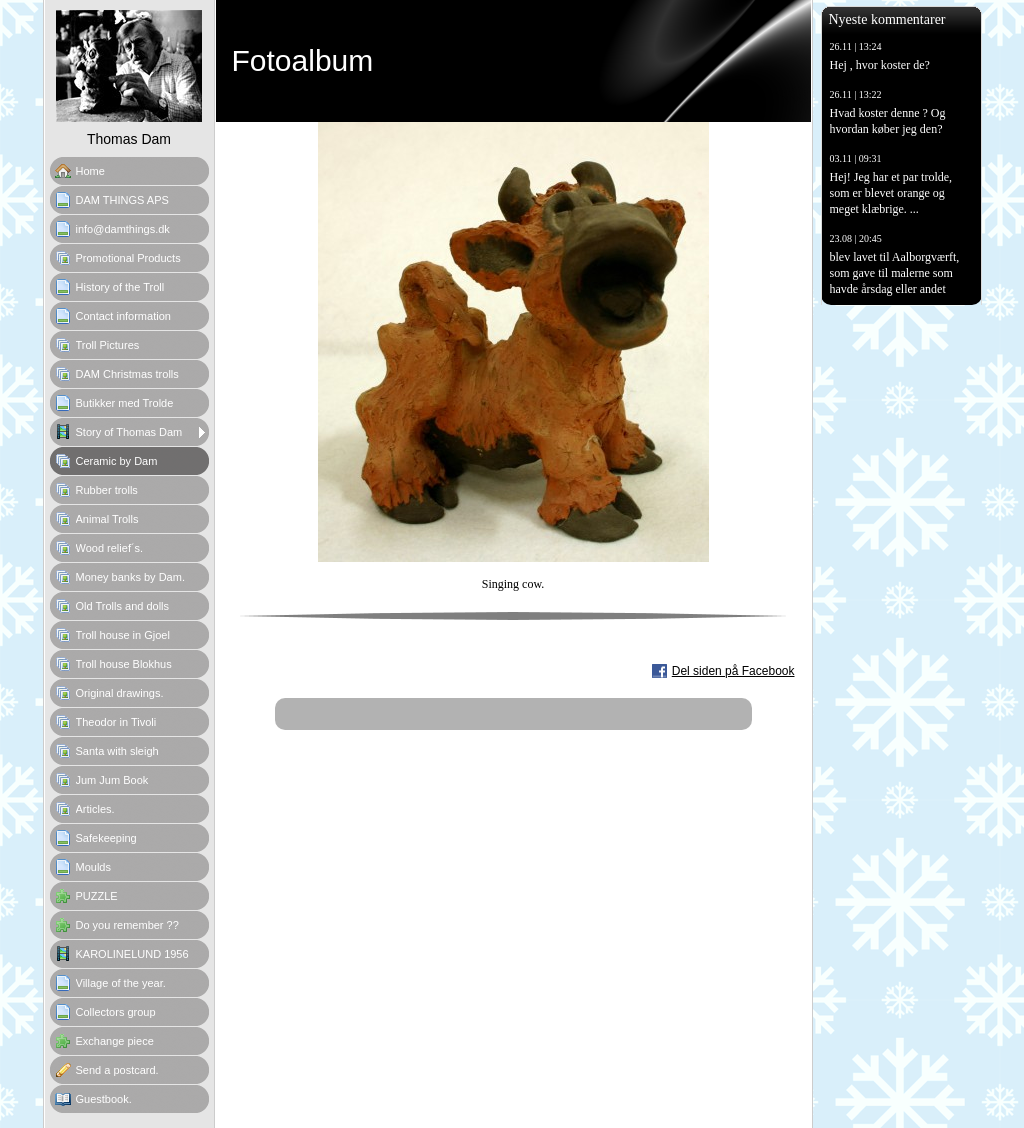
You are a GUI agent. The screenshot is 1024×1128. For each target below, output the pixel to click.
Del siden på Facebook (733, 671)
